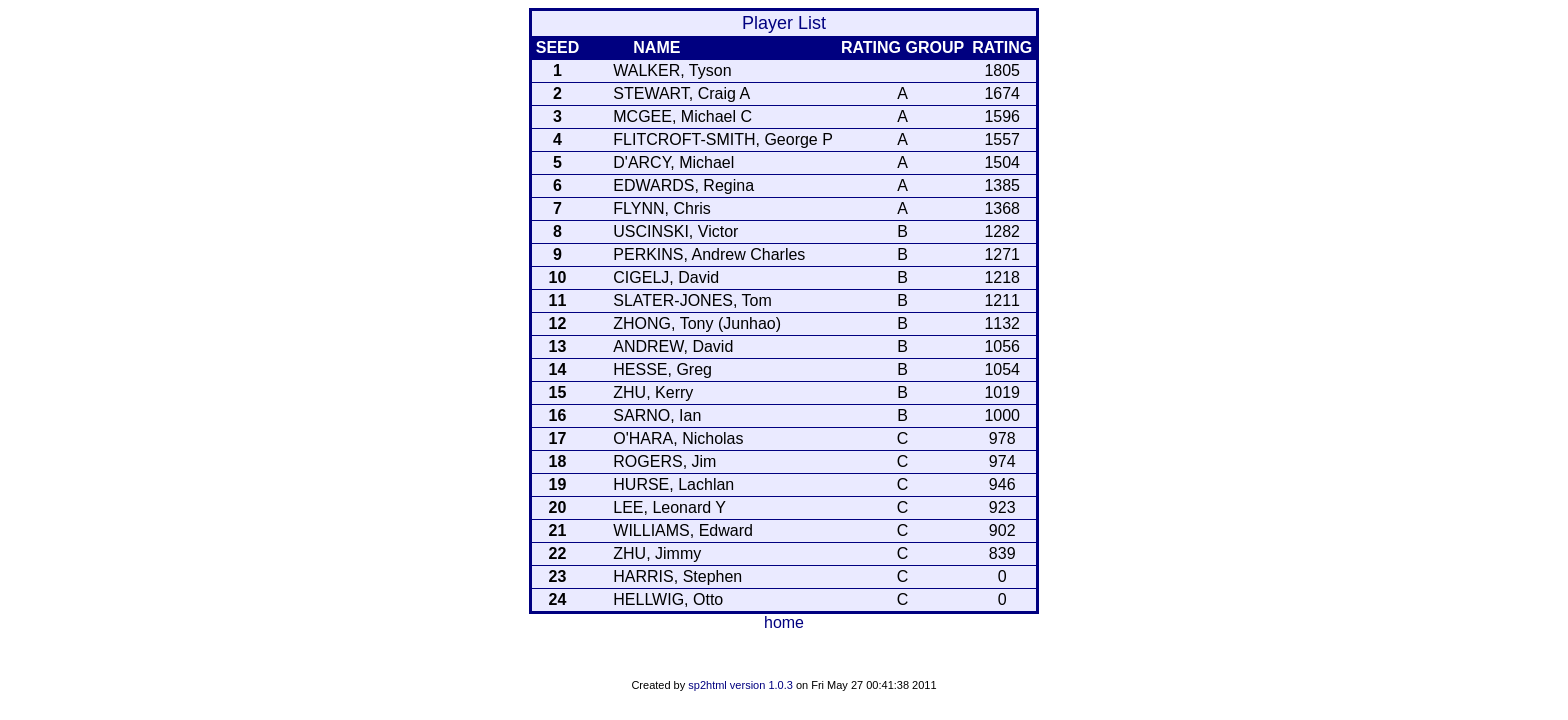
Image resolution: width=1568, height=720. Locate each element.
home (784, 622)
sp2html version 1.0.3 (740, 685)
